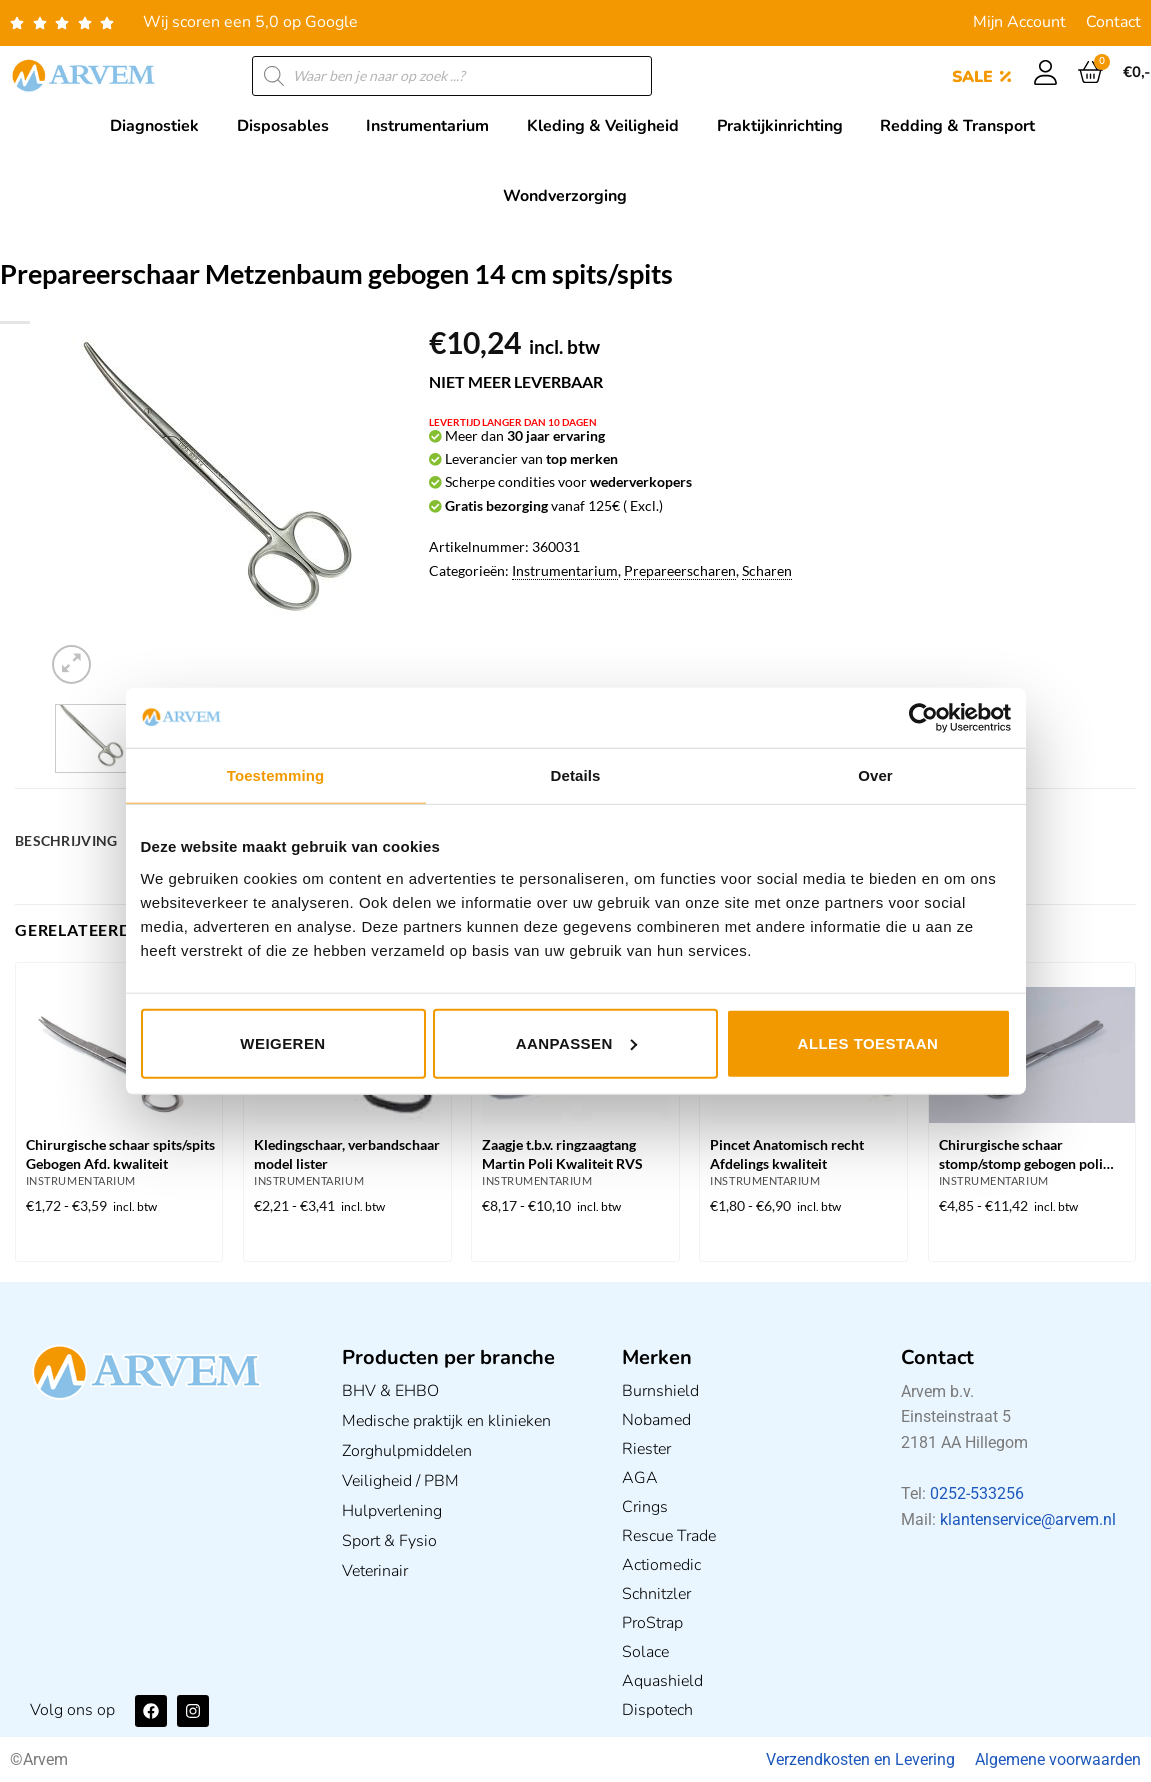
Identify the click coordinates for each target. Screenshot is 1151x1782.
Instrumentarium (565, 570)
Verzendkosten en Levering (860, 1759)
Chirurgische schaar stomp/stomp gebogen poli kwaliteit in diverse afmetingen (1021, 1156)
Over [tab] (875, 775)
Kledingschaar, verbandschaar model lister (347, 1154)
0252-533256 (977, 1493)
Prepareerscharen (680, 570)
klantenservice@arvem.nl (1028, 1519)
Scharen (767, 570)
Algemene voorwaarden (1058, 1759)
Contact (1113, 22)
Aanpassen (576, 1042)
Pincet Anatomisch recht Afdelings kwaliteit (787, 1154)
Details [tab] (576, 775)
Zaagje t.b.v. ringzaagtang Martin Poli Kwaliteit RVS (562, 1154)
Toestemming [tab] (276, 775)
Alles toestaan (868, 1042)
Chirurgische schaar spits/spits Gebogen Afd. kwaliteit (120, 1154)
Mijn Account (1019, 22)
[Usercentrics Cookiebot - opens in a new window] (923, 718)
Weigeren (282, 1042)
